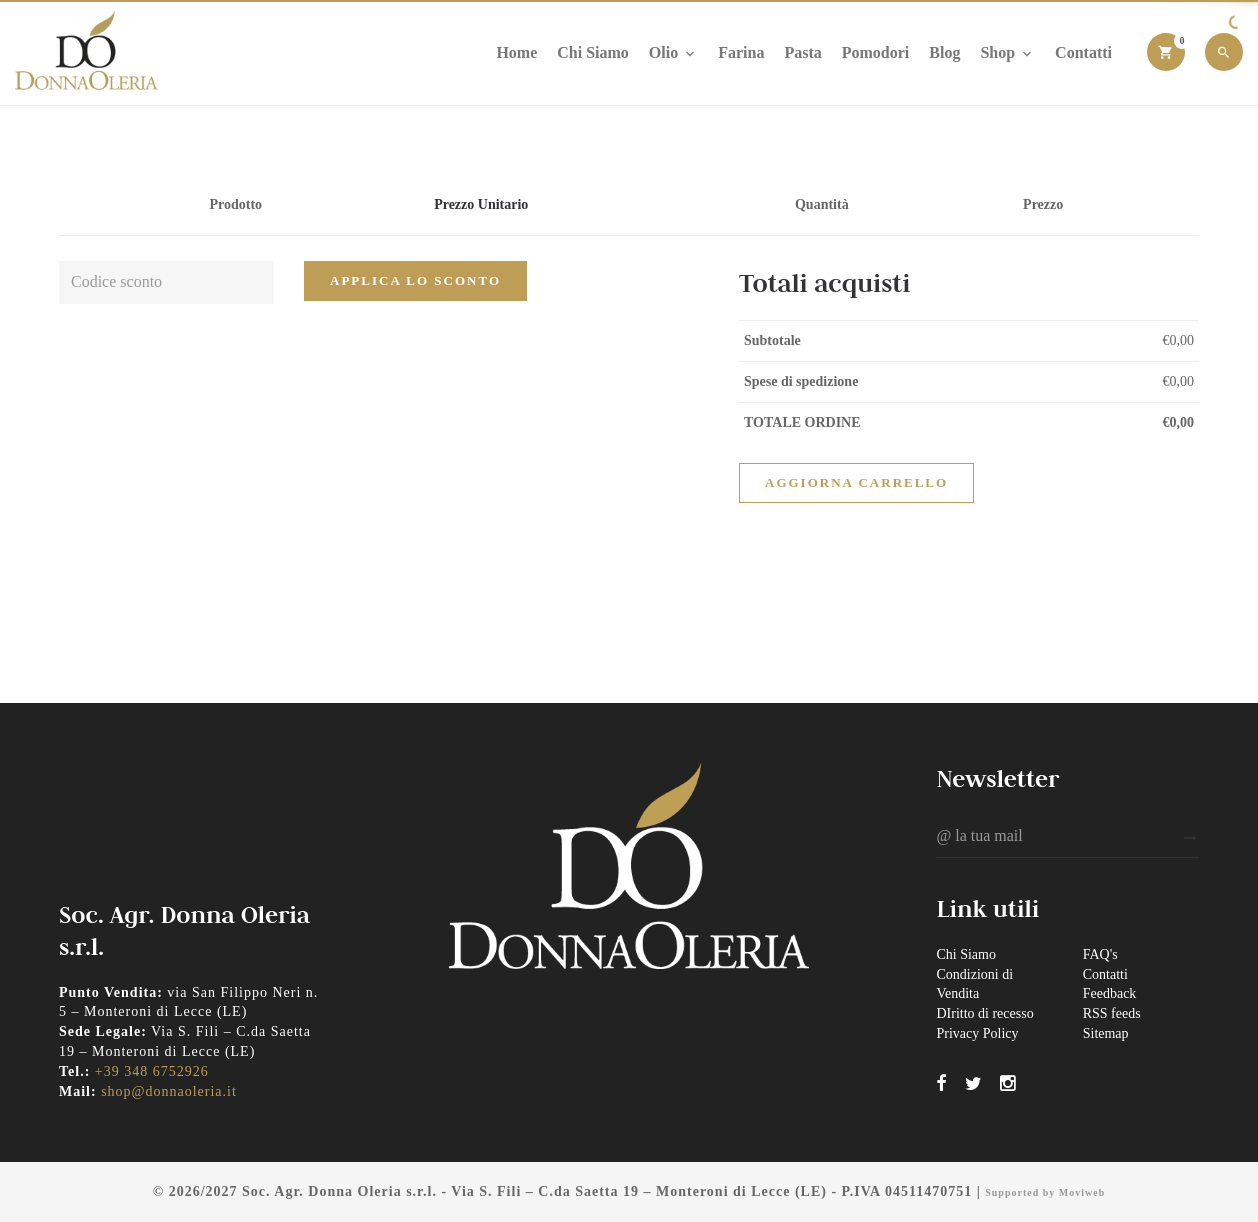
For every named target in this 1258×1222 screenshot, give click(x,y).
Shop (1007, 53)
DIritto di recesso (984, 1013)
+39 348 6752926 (152, 1071)
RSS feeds (1112, 1013)
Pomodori (876, 52)
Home (516, 52)
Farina (741, 52)
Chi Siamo (593, 52)
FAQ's (1100, 954)
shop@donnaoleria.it (169, 1091)
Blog (944, 52)
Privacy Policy (977, 1033)
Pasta (802, 52)
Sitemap (1106, 1033)
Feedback (1110, 993)
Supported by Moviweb (1045, 1192)
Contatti (1083, 52)
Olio (673, 53)
